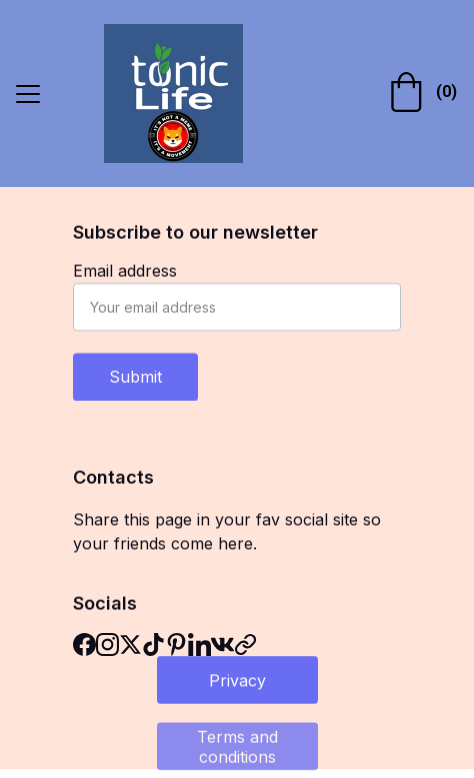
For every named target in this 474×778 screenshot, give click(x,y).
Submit (135, 377)
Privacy (237, 680)
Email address (125, 271)
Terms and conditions (237, 748)
